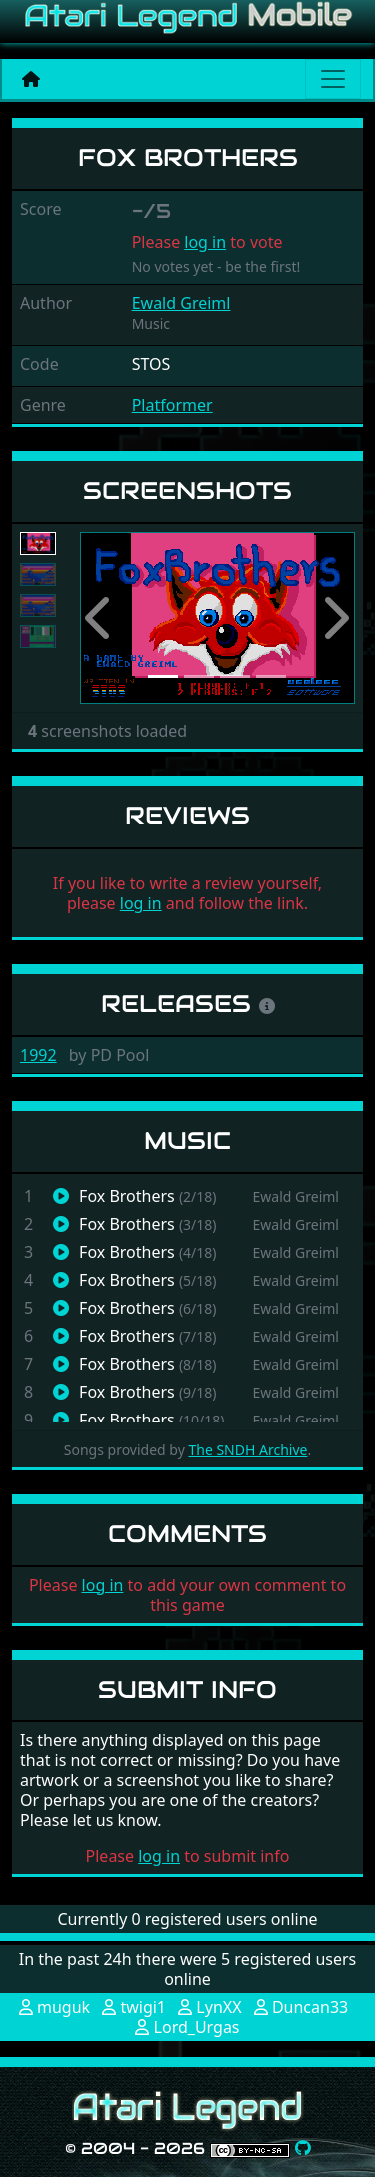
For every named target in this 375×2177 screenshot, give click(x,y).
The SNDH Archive (247, 1449)
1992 (38, 1055)
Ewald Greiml (181, 303)
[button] (100, 618)
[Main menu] (333, 79)
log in (205, 242)
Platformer (172, 405)
